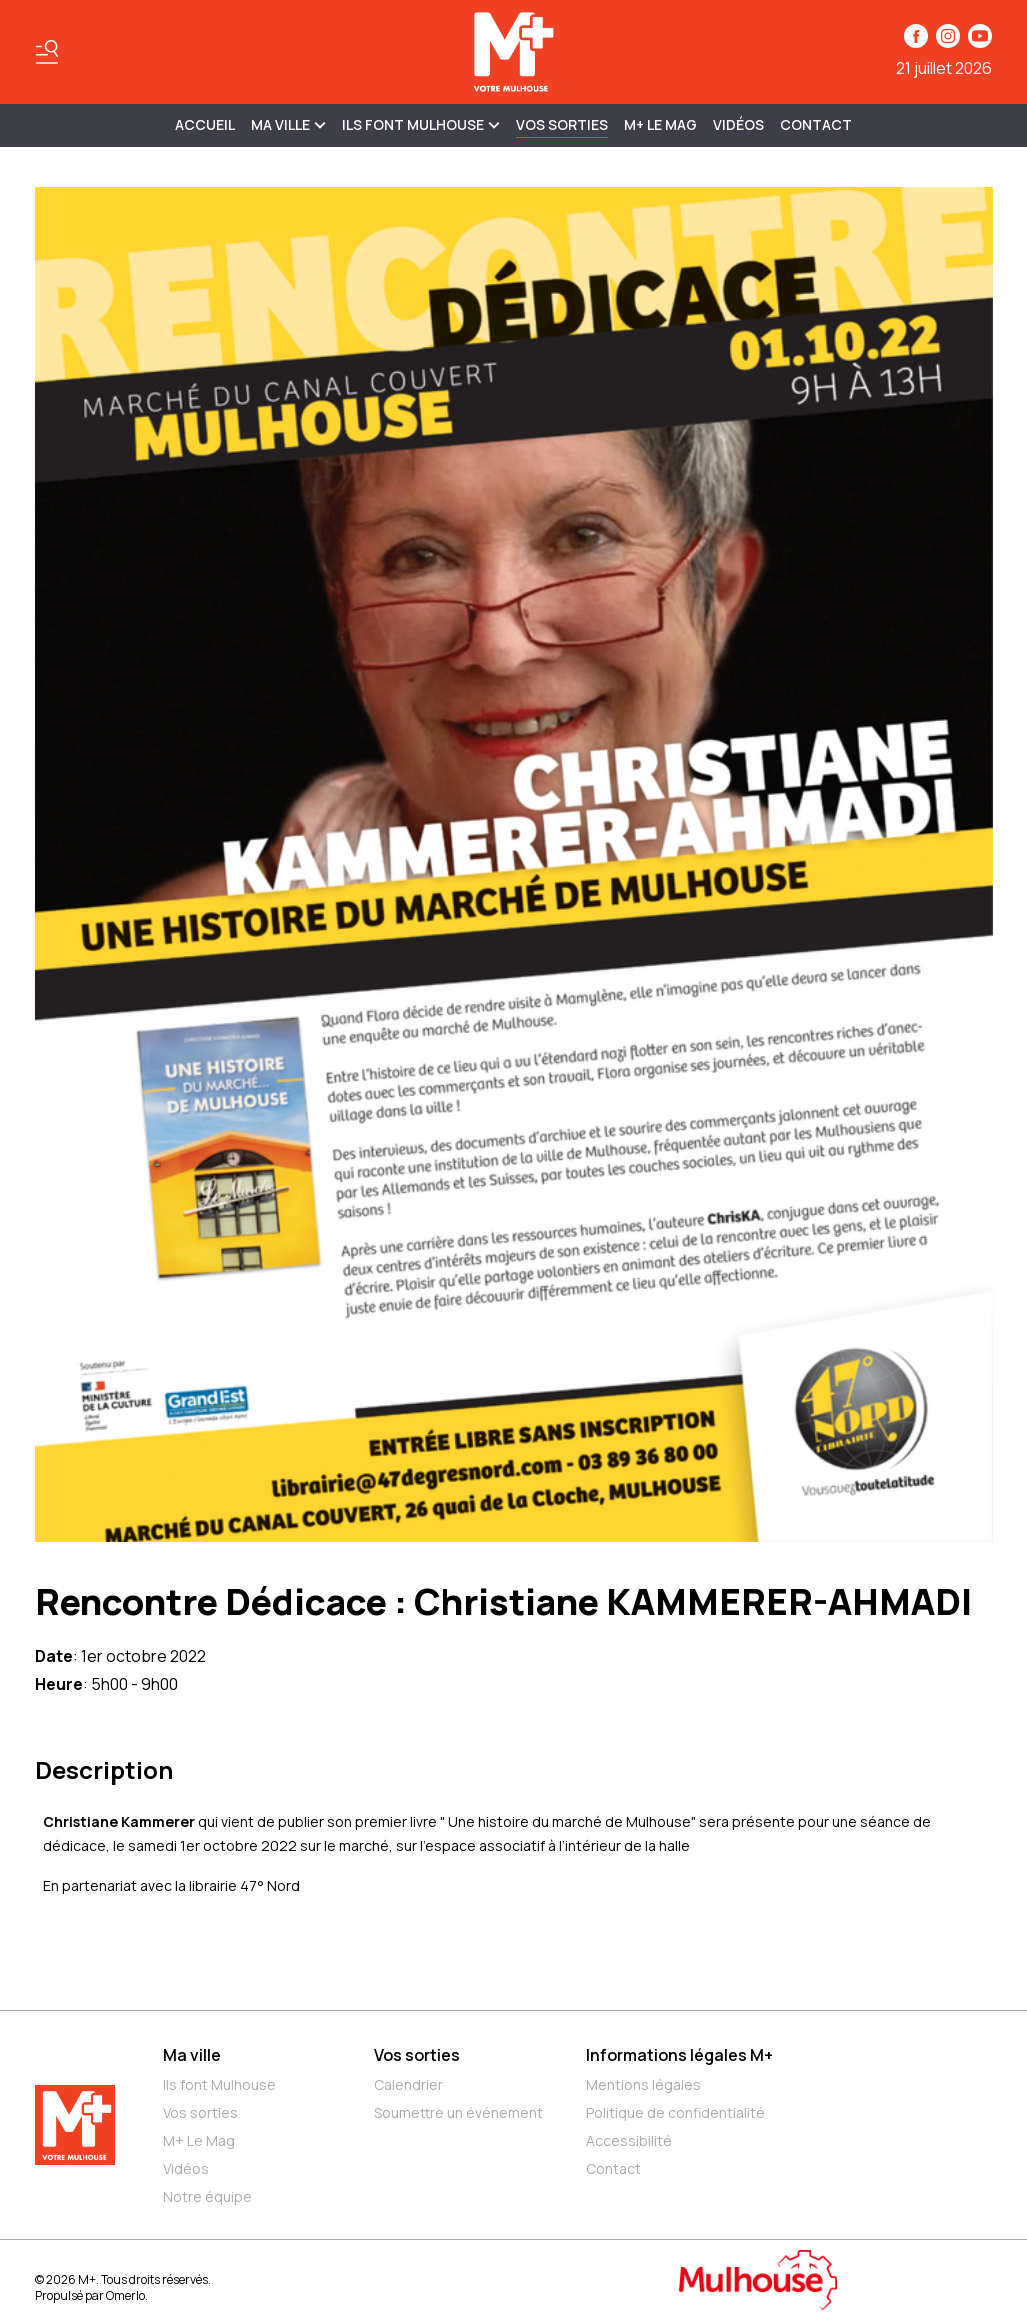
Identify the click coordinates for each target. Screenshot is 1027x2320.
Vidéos (738, 124)
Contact (816, 124)
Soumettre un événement (458, 2112)
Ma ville (192, 2055)
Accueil (205, 124)
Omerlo (125, 2295)
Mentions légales (643, 2084)
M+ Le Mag (660, 124)
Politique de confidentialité (675, 2112)
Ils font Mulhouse (219, 2084)
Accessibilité (629, 2140)
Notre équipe (207, 2196)
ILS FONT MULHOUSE (421, 124)
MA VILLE (288, 124)
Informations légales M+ (679, 2055)
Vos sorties (562, 124)
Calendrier (408, 2084)
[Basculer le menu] (47, 52)
